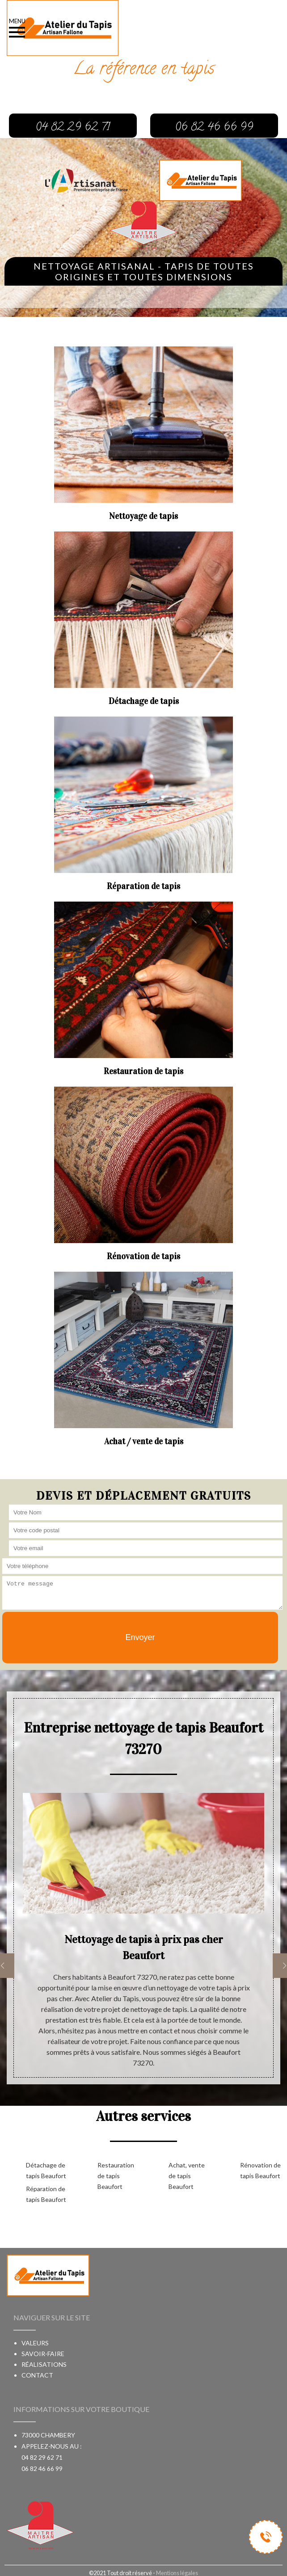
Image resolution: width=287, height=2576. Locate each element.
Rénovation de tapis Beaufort (260, 2170)
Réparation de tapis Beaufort (46, 2194)
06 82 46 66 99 (42, 2468)
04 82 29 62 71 (42, 2457)
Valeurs (35, 2343)
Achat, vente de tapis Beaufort (187, 2175)
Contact (37, 2375)
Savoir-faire (42, 2353)
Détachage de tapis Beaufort (46, 2170)
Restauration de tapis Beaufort (115, 2175)
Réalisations (44, 2364)
